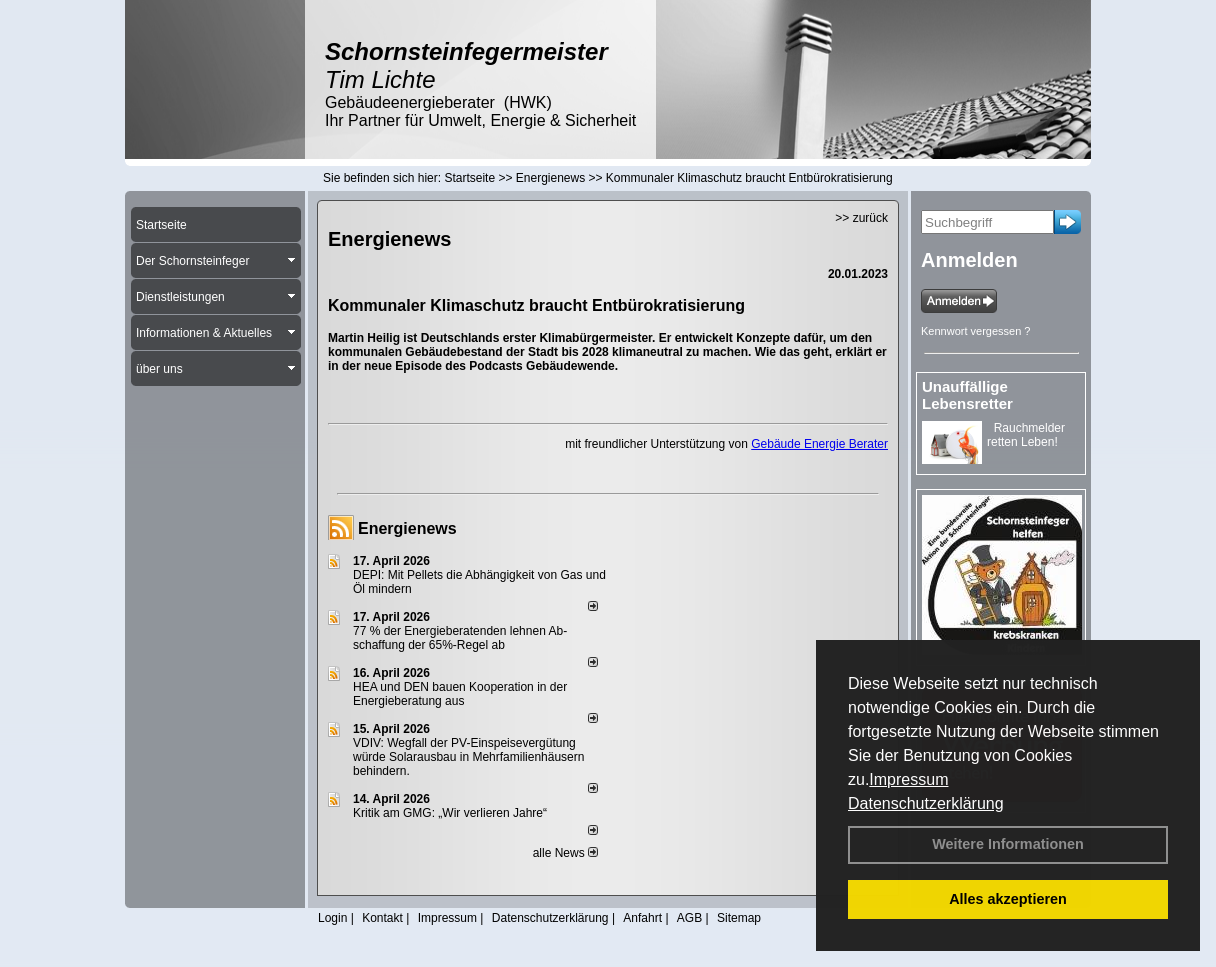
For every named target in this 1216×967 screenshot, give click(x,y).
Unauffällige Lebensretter (967, 395)
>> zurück (861, 218)
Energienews (407, 528)
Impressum (908, 779)
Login (332, 918)
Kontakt (382, 918)
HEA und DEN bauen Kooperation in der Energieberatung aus (460, 694)
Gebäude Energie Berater (819, 444)
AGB (689, 918)
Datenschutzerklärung (926, 803)
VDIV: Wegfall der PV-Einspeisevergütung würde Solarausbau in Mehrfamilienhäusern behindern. (468, 757)
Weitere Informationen (1008, 844)
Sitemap (739, 918)
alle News (565, 853)
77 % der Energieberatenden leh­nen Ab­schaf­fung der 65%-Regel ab (460, 638)
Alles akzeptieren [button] (1008, 899)
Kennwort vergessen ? (975, 331)
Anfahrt (642, 918)
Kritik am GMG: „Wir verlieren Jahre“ (450, 813)
